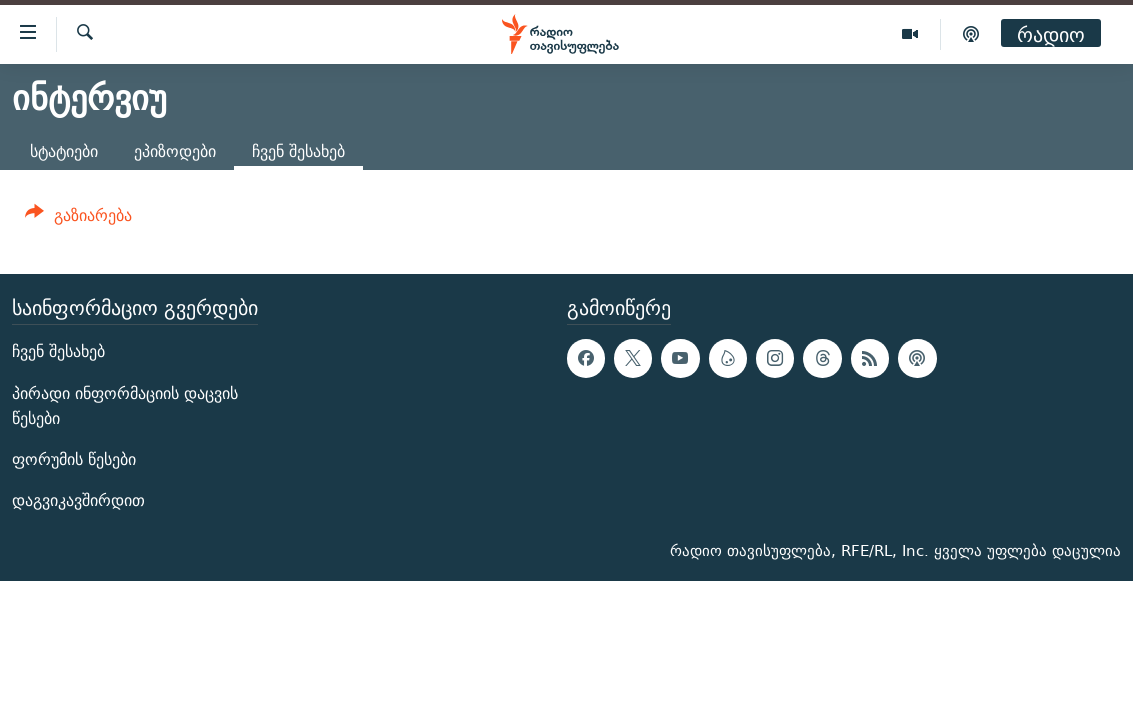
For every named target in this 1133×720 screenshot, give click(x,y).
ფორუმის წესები (74, 459)
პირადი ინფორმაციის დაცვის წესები (125, 406)
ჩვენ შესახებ (58, 352)
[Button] (78, 218)
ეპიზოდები (175, 151)
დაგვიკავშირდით (78, 501)
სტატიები (64, 151)
